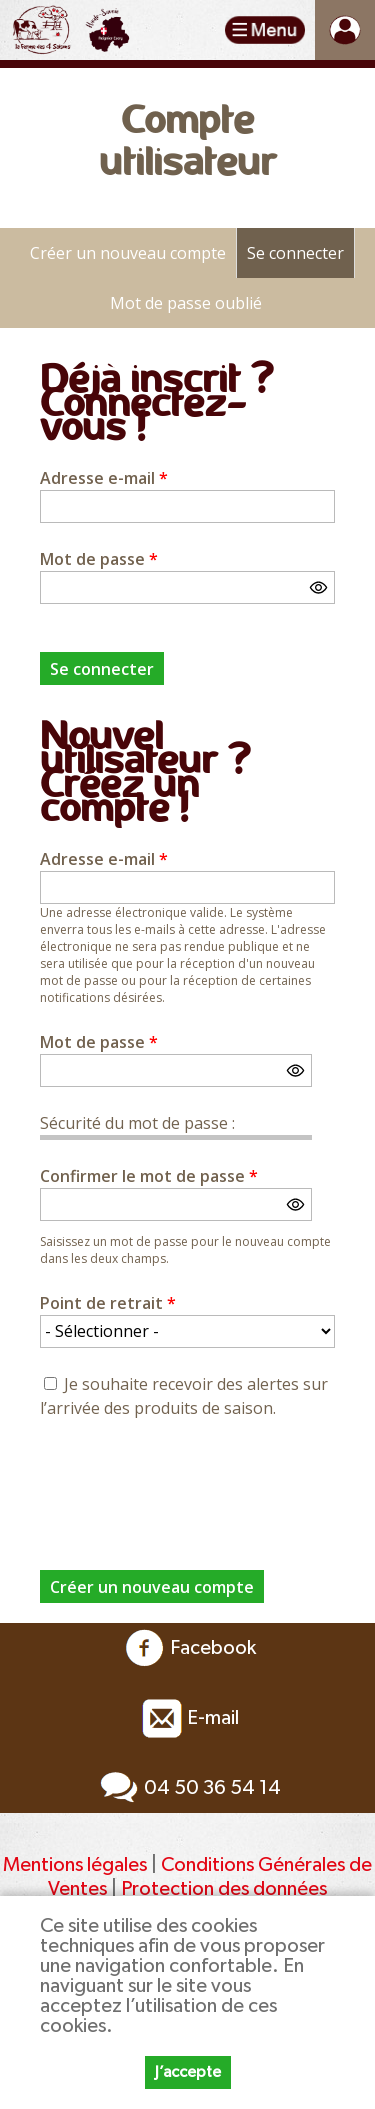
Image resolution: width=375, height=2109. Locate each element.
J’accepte (188, 2072)
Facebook (188, 1648)
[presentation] (192, 1483)
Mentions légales (75, 1865)
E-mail (188, 1718)
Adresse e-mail (104, 478)
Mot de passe (99, 559)
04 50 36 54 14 (187, 1788)
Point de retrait (108, 1303)
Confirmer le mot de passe (149, 1176)
